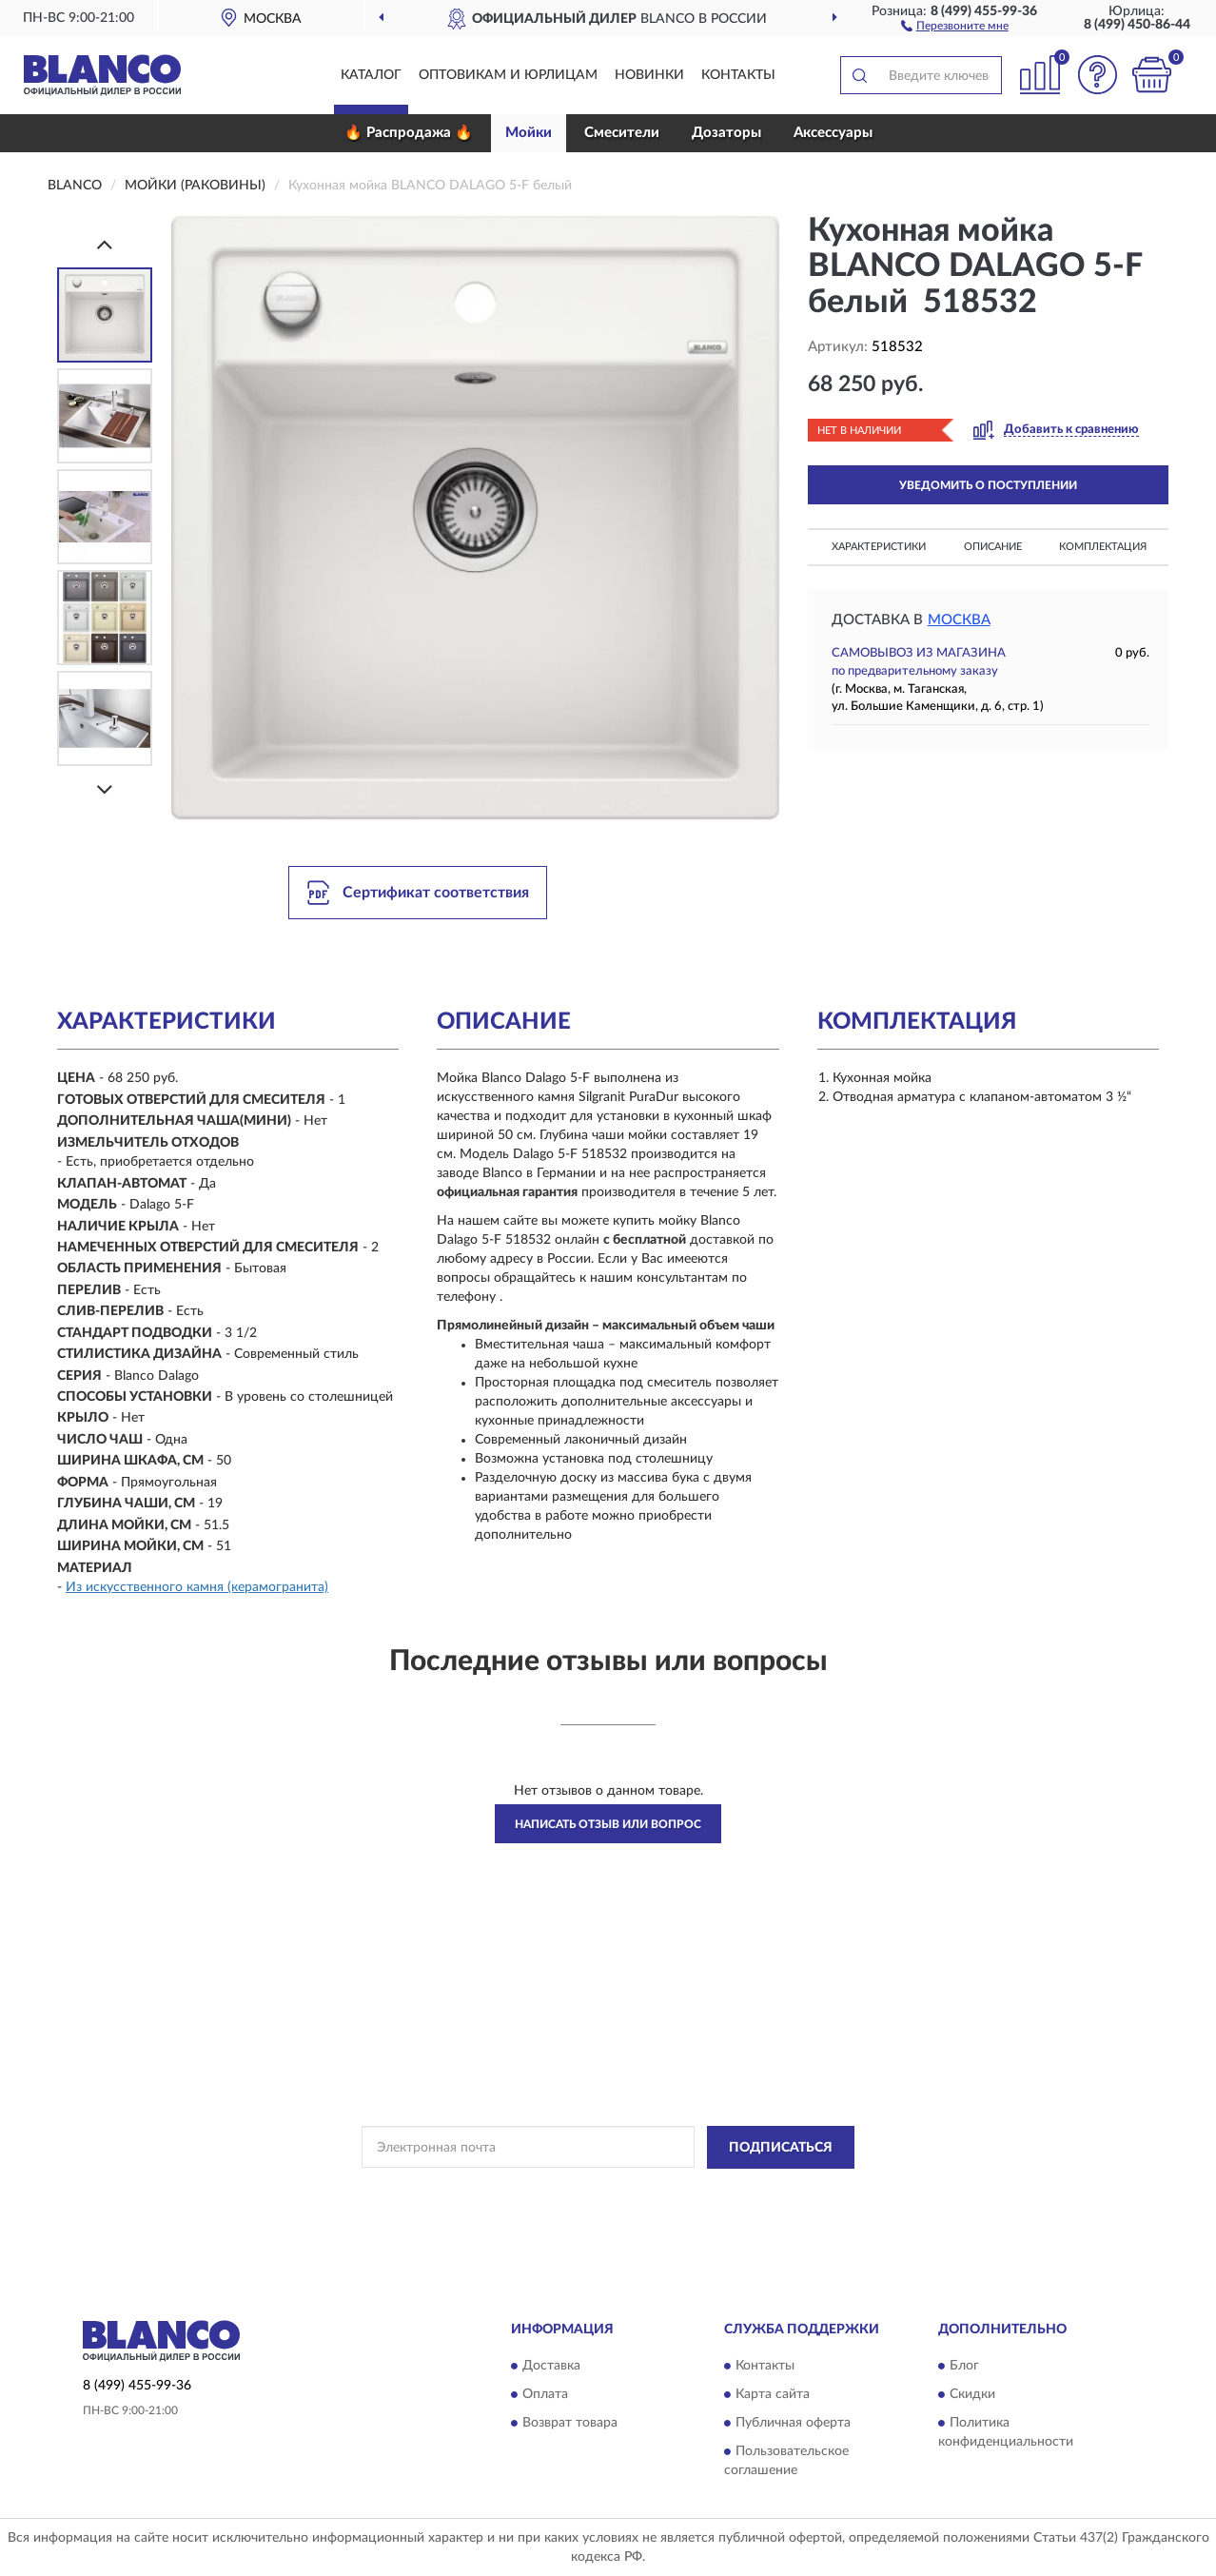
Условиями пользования (773, 2190)
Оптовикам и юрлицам (508, 75)
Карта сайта (772, 2395)
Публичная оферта (793, 2423)
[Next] (104, 789)
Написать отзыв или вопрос (608, 1824)
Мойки (528, 133)
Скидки (972, 2395)
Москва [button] (959, 620)
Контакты (738, 75)
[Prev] (104, 244)
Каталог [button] (371, 75)
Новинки (649, 75)
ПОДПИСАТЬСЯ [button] (781, 2147)
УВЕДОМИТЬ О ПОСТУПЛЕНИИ (988, 485)
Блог (964, 2366)
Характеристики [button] (879, 546)
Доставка (551, 2366)
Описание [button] (993, 546)
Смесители (621, 133)
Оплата (545, 2395)
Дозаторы (726, 133)
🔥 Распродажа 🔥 (408, 133)
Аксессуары (833, 133)
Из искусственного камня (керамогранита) (197, 1587)
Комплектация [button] (1103, 546)
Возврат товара (570, 2423)
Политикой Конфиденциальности (606, 2190)
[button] (955, 24)
